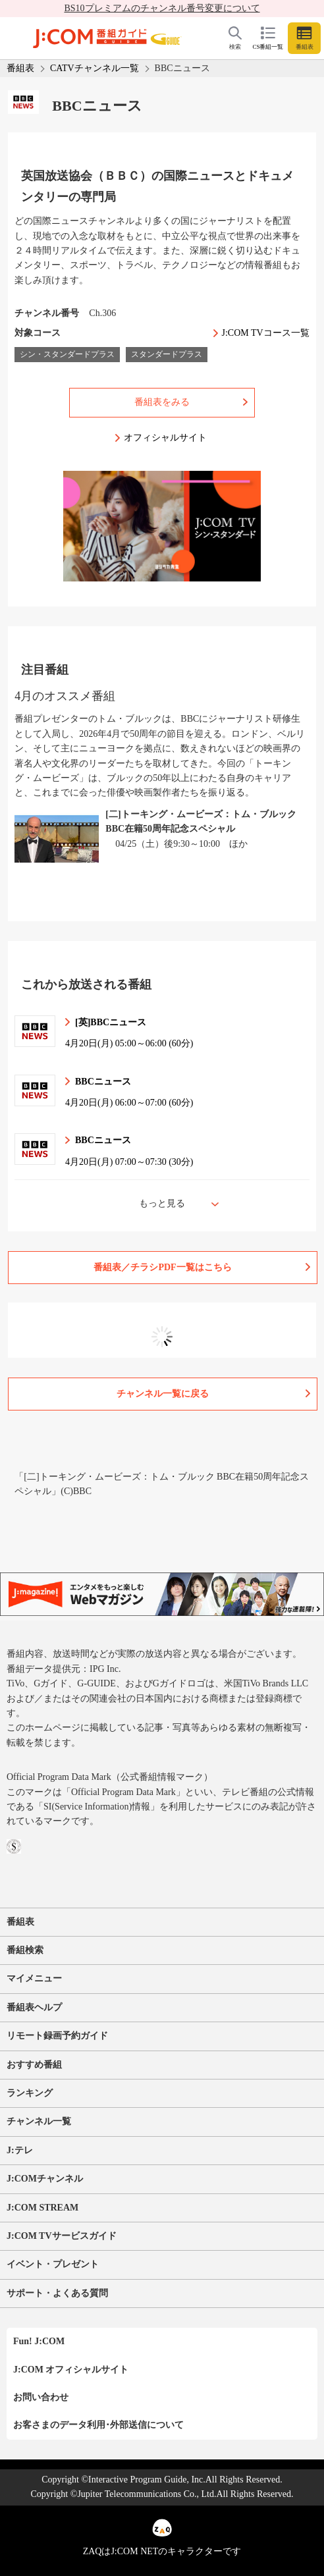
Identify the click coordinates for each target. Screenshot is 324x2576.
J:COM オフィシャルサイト (70, 2370)
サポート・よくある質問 (57, 2293)
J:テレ (20, 2150)
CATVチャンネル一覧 (94, 68)
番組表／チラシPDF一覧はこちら (162, 1267)
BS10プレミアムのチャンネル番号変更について (161, 8)
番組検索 (25, 1950)
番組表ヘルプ (34, 2007)
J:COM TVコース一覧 (266, 333)
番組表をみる (162, 402)
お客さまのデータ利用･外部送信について (98, 2425)
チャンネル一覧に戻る (163, 1394)
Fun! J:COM (39, 2341)
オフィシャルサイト (165, 438)
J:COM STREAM (42, 2208)
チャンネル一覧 (39, 2121)
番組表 (20, 68)
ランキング (30, 2093)
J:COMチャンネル (45, 2179)
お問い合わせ (40, 2397)
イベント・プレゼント (53, 2264)
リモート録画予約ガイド (57, 2036)
